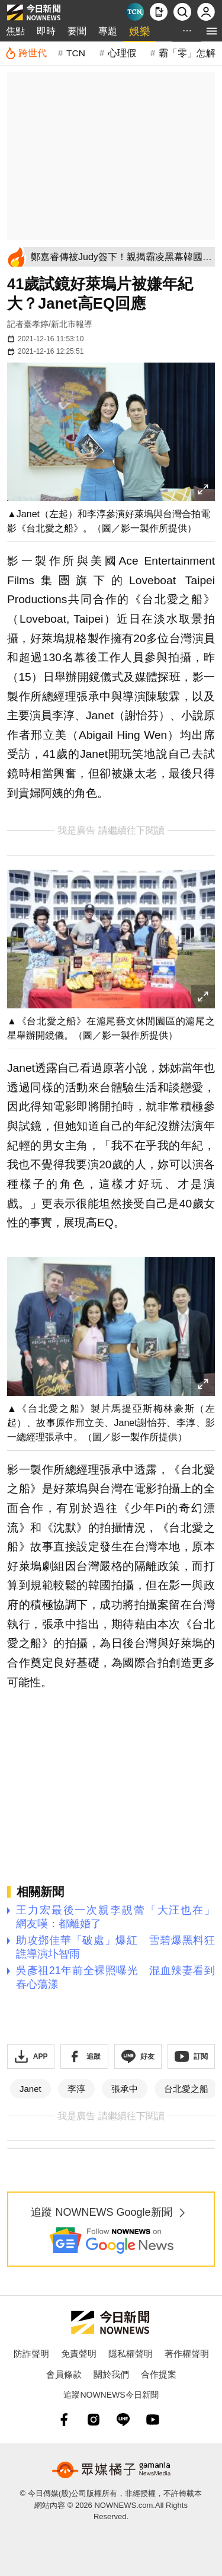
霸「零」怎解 (187, 53)
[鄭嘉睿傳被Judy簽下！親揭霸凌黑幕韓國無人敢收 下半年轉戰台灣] (121, 257)
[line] (123, 2419)
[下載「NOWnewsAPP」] (30, 2056)
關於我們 (111, 2374)
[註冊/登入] (206, 12)
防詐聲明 (31, 2353)
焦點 (15, 31)
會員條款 (64, 2374)
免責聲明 (78, 2353)
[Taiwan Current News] (135, 12)
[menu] (211, 31)
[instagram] (93, 2419)
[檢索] (182, 12)
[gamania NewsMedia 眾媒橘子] (111, 2470)
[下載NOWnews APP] (159, 12)
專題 (107, 31)
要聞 (76, 31)
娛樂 (139, 31)
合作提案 (158, 2374)
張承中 (124, 2089)
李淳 (76, 2089)
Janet (30, 2089)
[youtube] (153, 2419)
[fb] (64, 2419)
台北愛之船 (186, 2089)
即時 (46, 31)
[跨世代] (26, 53)
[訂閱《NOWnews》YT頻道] (191, 2056)
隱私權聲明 (130, 2353)
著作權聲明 (187, 2353)
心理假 (122, 53)
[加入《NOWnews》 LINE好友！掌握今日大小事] (138, 2056)
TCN (75, 53)
